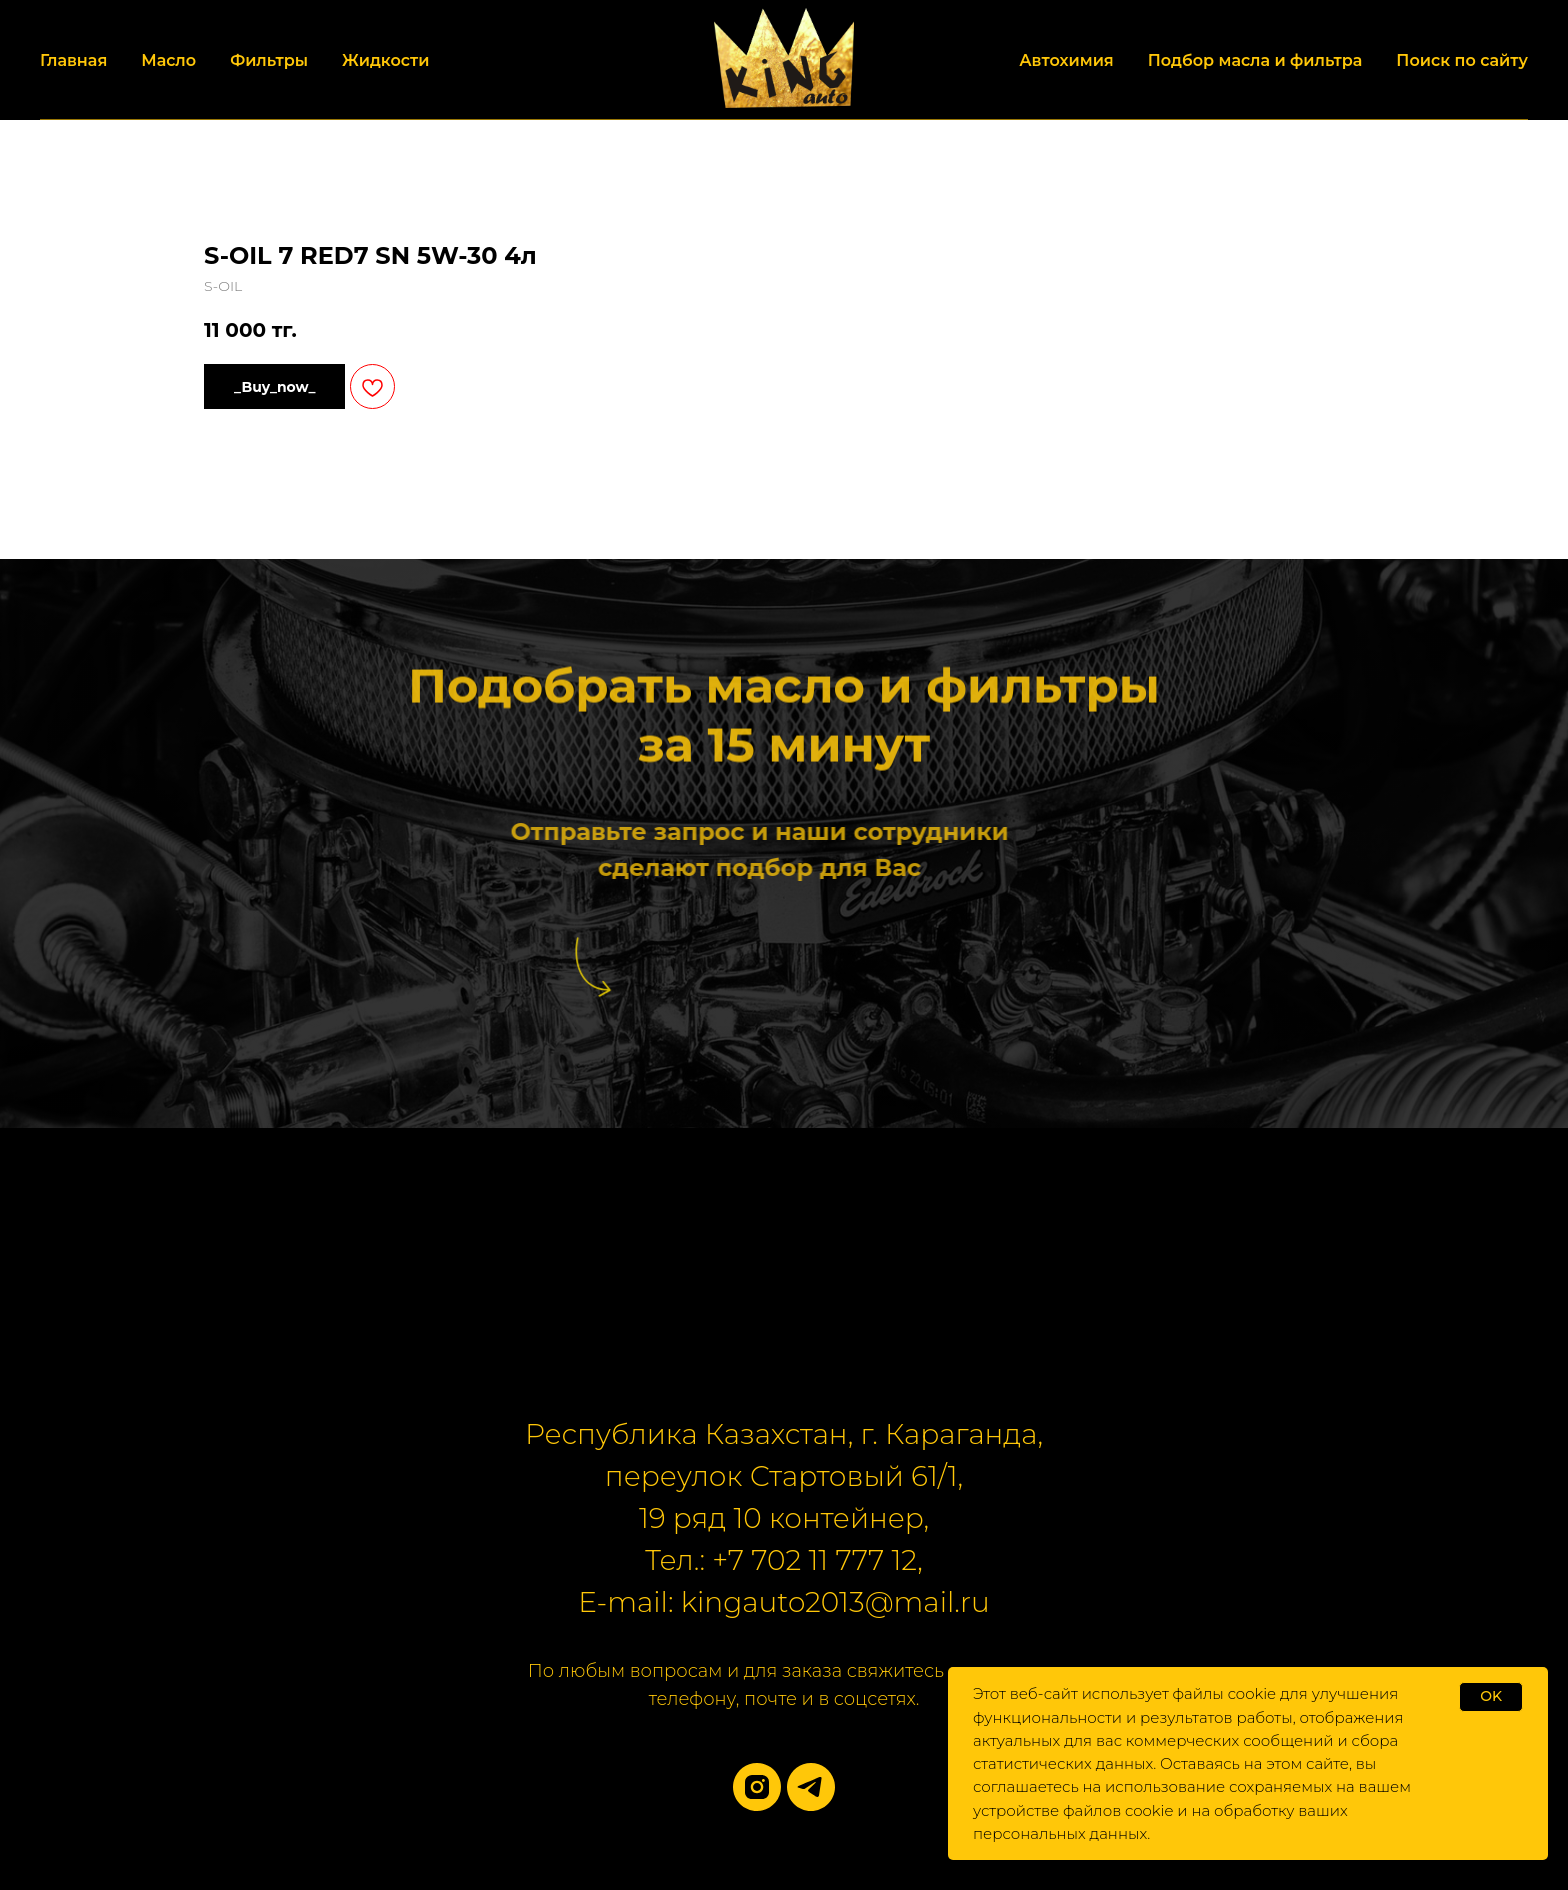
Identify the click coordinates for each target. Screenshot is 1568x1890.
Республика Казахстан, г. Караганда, (784, 1434)
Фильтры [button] (269, 60)
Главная (73, 60)
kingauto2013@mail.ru (835, 1602)
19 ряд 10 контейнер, (784, 1518)
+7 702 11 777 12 (814, 1560)
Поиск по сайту (1462, 60)
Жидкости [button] (385, 60)
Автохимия (1066, 60)
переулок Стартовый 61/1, (784, 1476)
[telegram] (811, 1787)
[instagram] (757, 1787)
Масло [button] (168, 60)
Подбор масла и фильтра (1255, 60)
